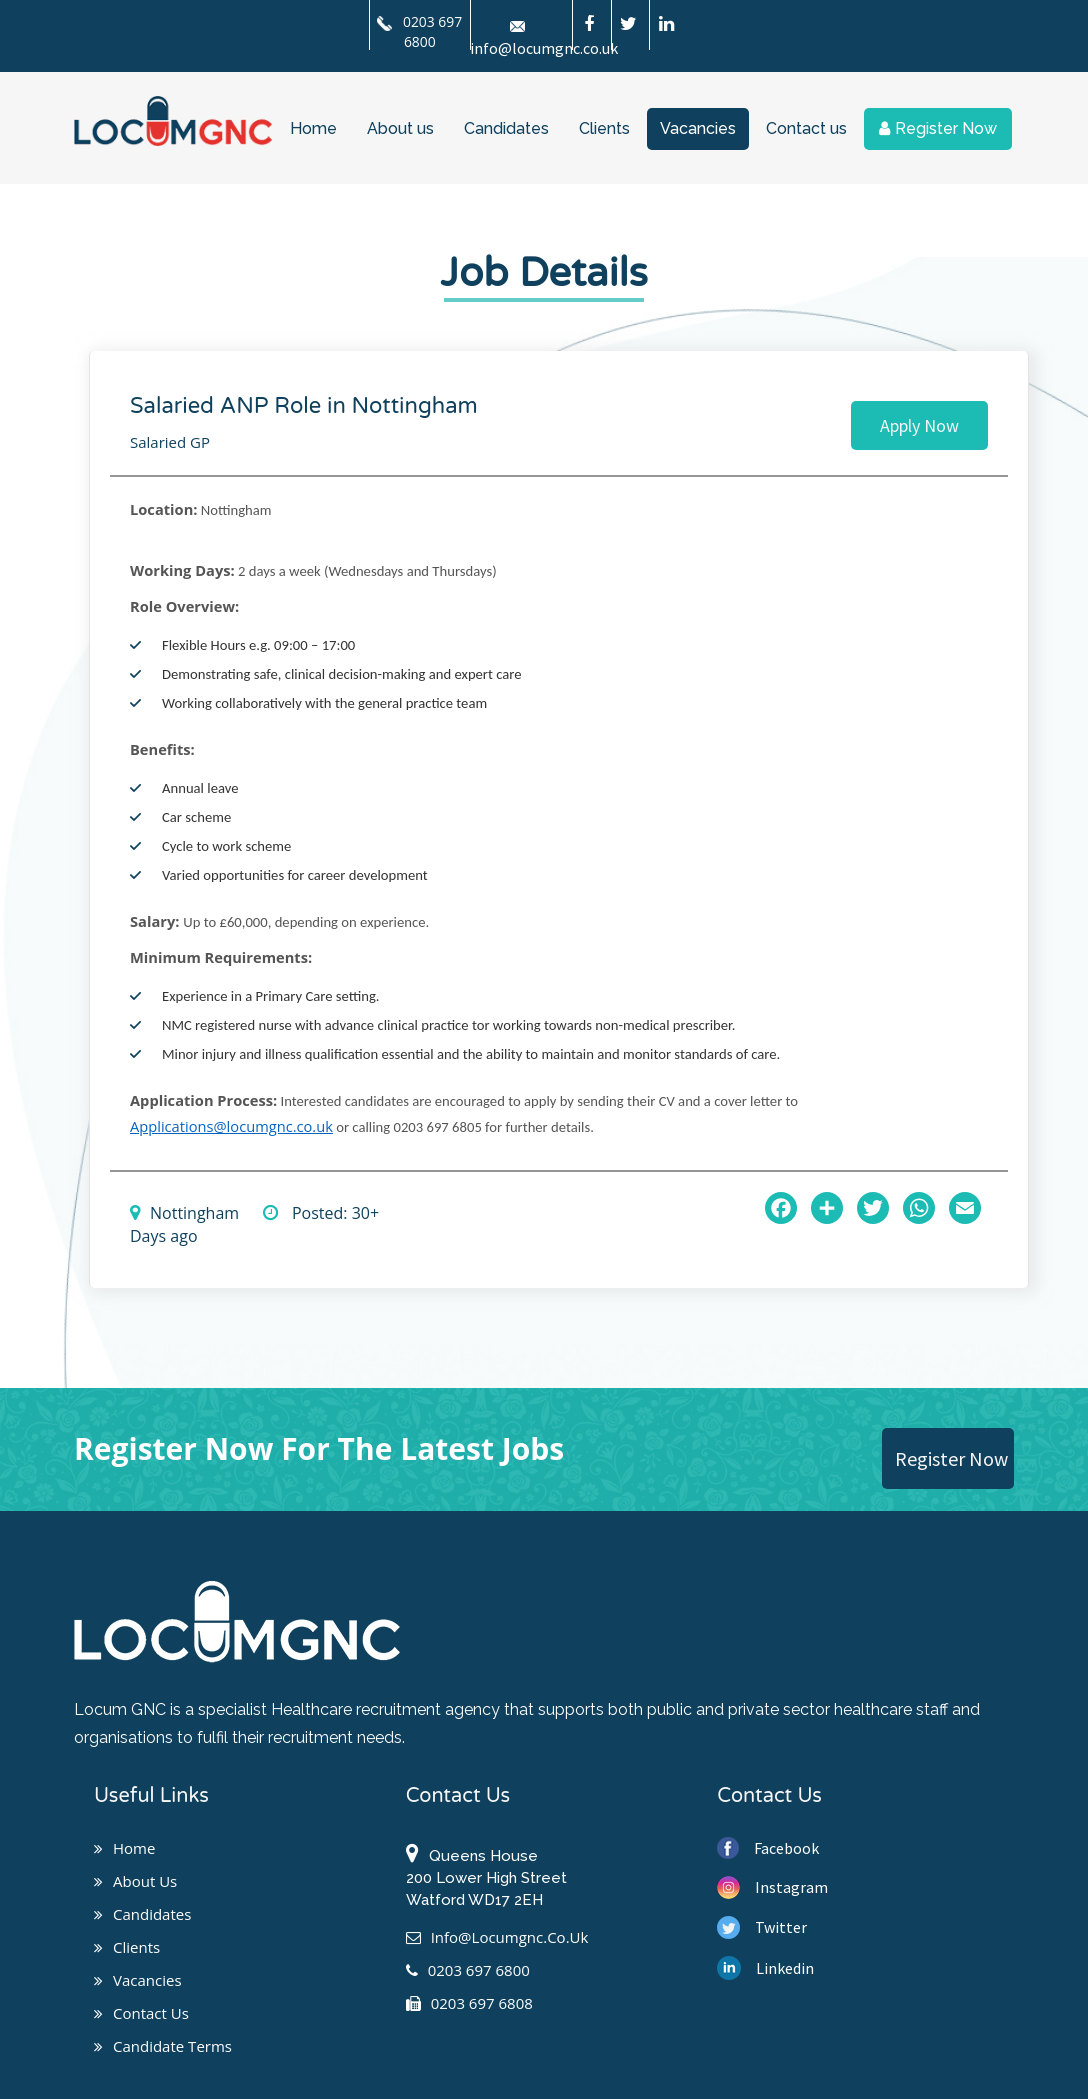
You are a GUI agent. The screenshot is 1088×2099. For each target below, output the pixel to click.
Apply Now (919, 425)
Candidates (506, 128)
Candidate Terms (163, 2046)
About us (400, 128)
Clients (604, 128)
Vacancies (698, 128)
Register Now (938, 128)
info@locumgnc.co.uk (497, 1937)
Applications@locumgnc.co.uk (231, 1126)
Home (313, 128)
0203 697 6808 (469, 2003)
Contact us (806, 128)
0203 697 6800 (419, 31)
